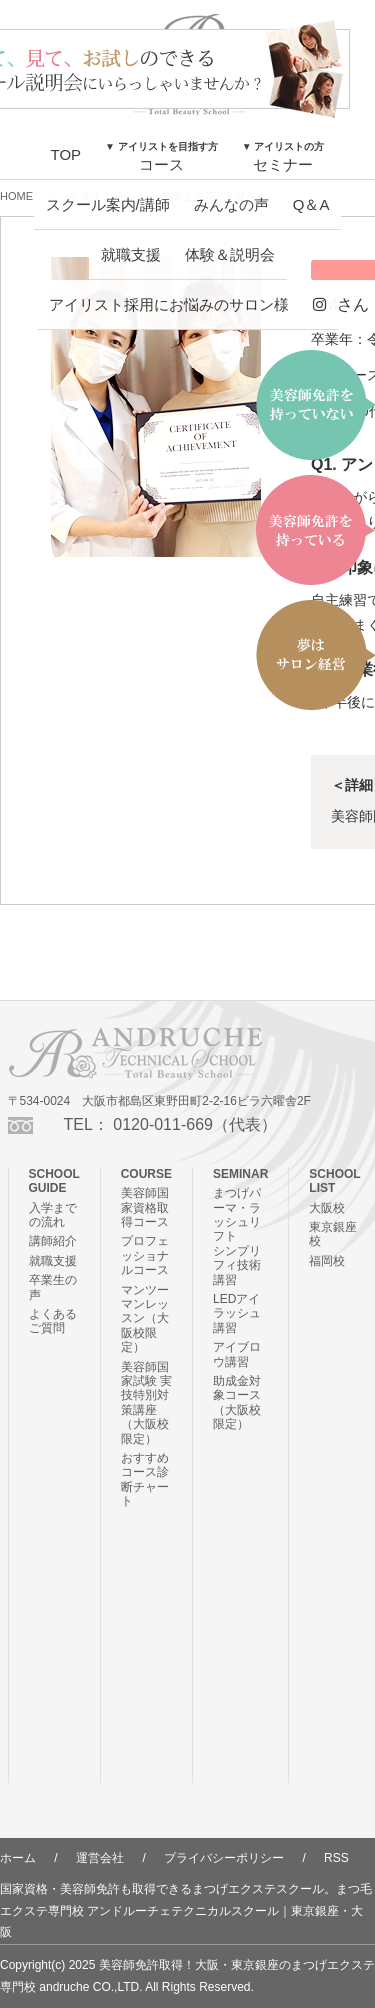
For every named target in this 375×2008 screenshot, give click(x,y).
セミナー (283, 157)
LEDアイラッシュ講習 (237, 1313)
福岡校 (327, 1261)
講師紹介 (53, 1241)
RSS (336, 1858)
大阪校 (327, 1208)
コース (161, 157)
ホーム (18, 1858)
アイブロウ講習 (237, 1354)
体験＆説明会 (230, 254)
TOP (66, 154)
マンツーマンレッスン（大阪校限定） (145, 1319)
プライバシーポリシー (224, 1858)
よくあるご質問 (53, 1321)
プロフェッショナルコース (145, 1255)
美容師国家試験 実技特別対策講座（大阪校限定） (146, 1403)
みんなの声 (231, 204)
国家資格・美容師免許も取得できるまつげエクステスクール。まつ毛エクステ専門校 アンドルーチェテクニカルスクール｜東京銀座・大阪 (186, 1910)
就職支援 (131, 254)
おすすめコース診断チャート (145, 1479)
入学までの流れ (53, 1215)
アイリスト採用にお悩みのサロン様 (169, 304)
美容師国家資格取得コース (145, 1207)
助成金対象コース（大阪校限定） (237, 1402)
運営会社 (100, 1858)
